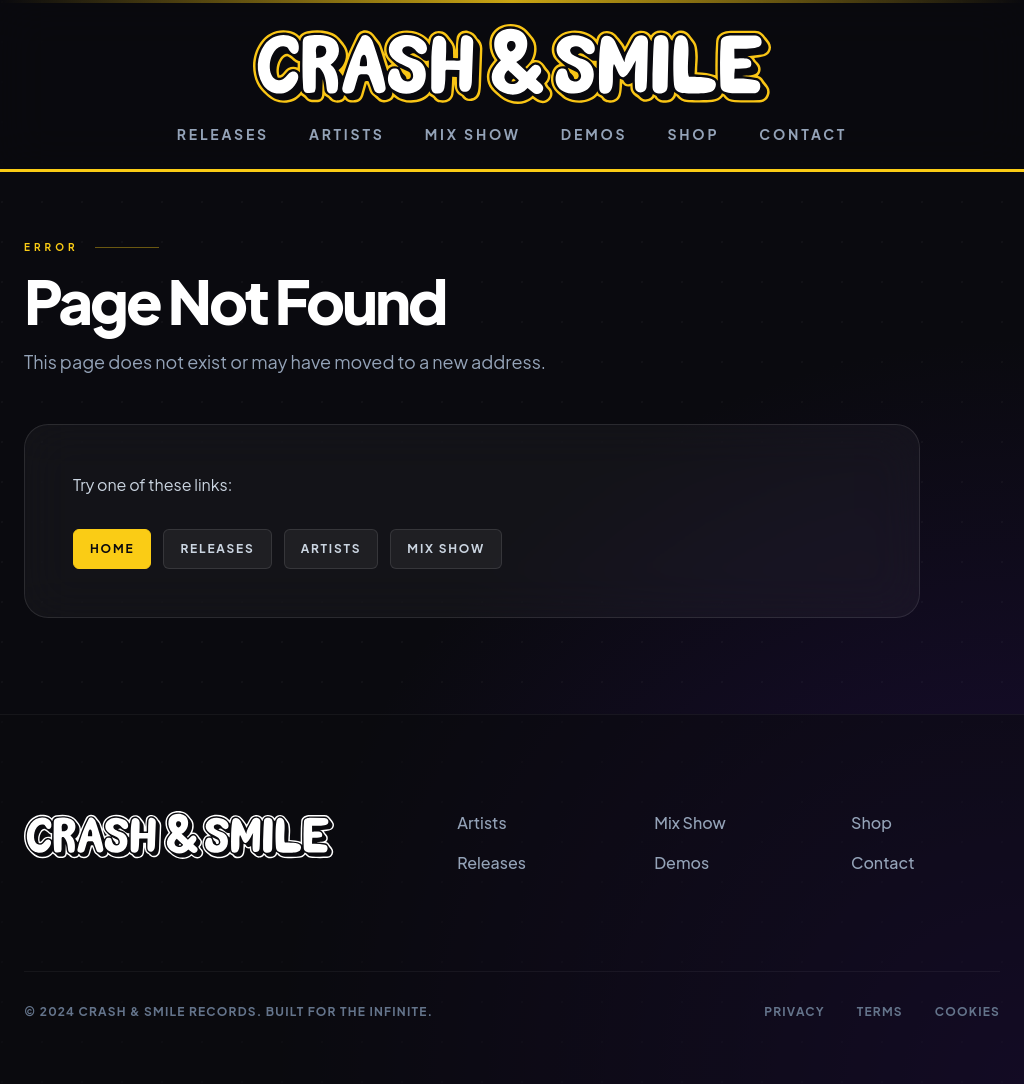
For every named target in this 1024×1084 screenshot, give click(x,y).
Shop (693, 134)
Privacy (794, 1011)
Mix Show (473, 134)
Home (112, 548)
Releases (223, 134)
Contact (803, 134)
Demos (594, 134)
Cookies (967, 1011)
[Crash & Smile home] (511, 64)
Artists (347, 134)
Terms (880, 1011)
